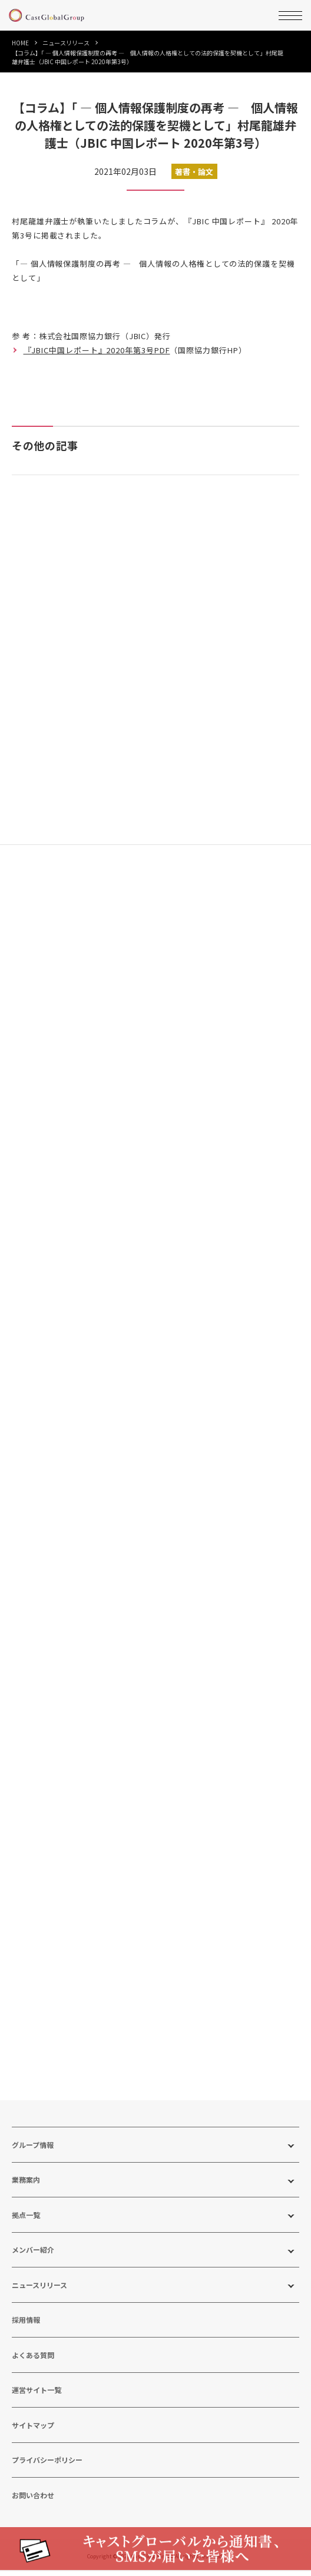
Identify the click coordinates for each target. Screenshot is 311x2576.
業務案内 (26, 2184)
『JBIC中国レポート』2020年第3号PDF (97, 350)
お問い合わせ (33, 2499)
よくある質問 (33, 2359)
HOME (20, 42)
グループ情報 (33, 2149)
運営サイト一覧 (36, 2394)
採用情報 (26, 2324)
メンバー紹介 (33, 2254)
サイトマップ (33, 2429)
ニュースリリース (66, 42)
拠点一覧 (26, 2219)
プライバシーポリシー (47, 2464)
